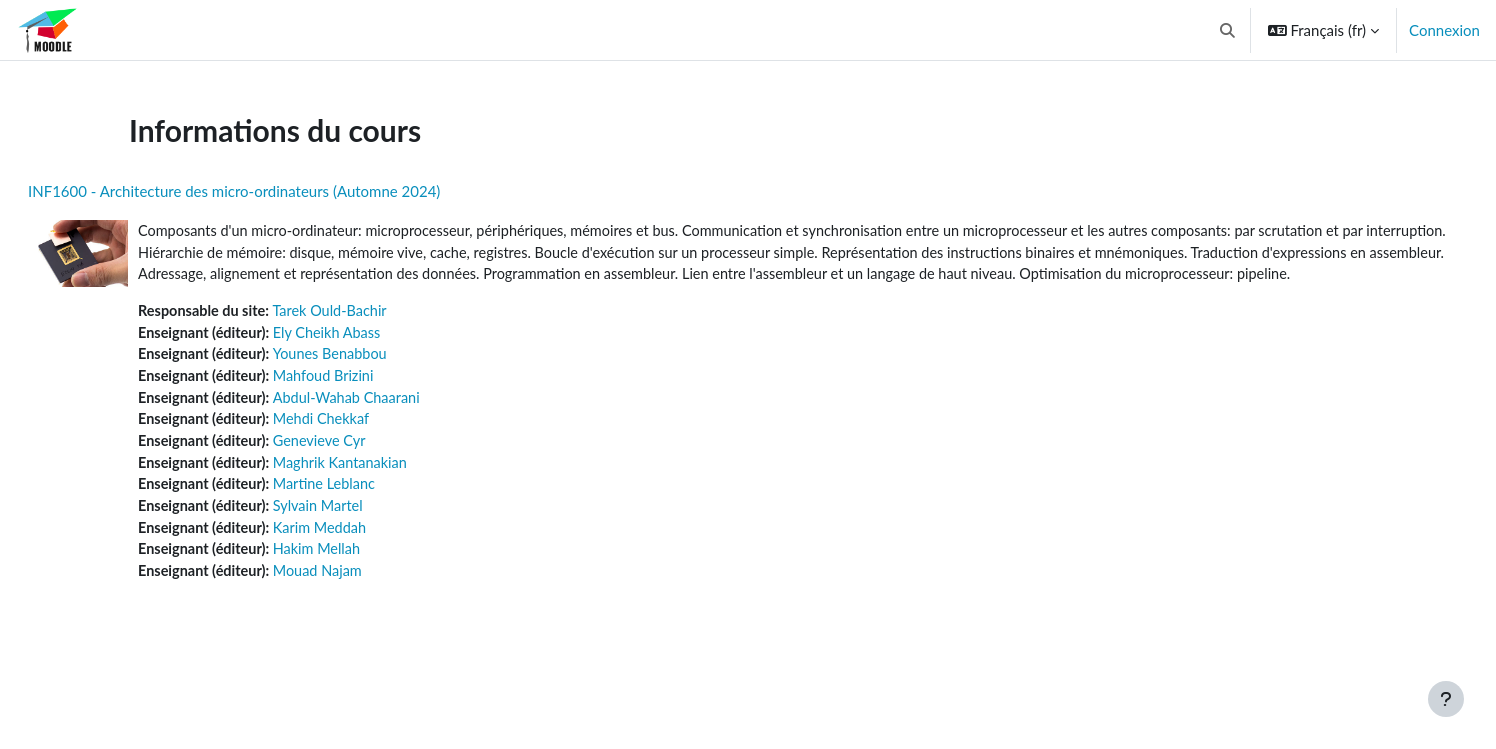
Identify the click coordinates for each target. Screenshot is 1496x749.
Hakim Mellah (371, 584)
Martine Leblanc (379, 516)
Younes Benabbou (385, 381)
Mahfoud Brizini (378, 404)
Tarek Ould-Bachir (385, 336)
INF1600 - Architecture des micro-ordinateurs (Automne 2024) (282, 191)
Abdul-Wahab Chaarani (402, 426)
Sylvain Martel (372, 539)
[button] (1227, 30)
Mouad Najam (372, 606)
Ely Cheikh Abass (382, 359)
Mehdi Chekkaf (376, 449)
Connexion (1444, 30)
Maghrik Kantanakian (395, 494)
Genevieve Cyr (374, 471)
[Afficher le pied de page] (1446, 699)
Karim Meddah (374, 561)
